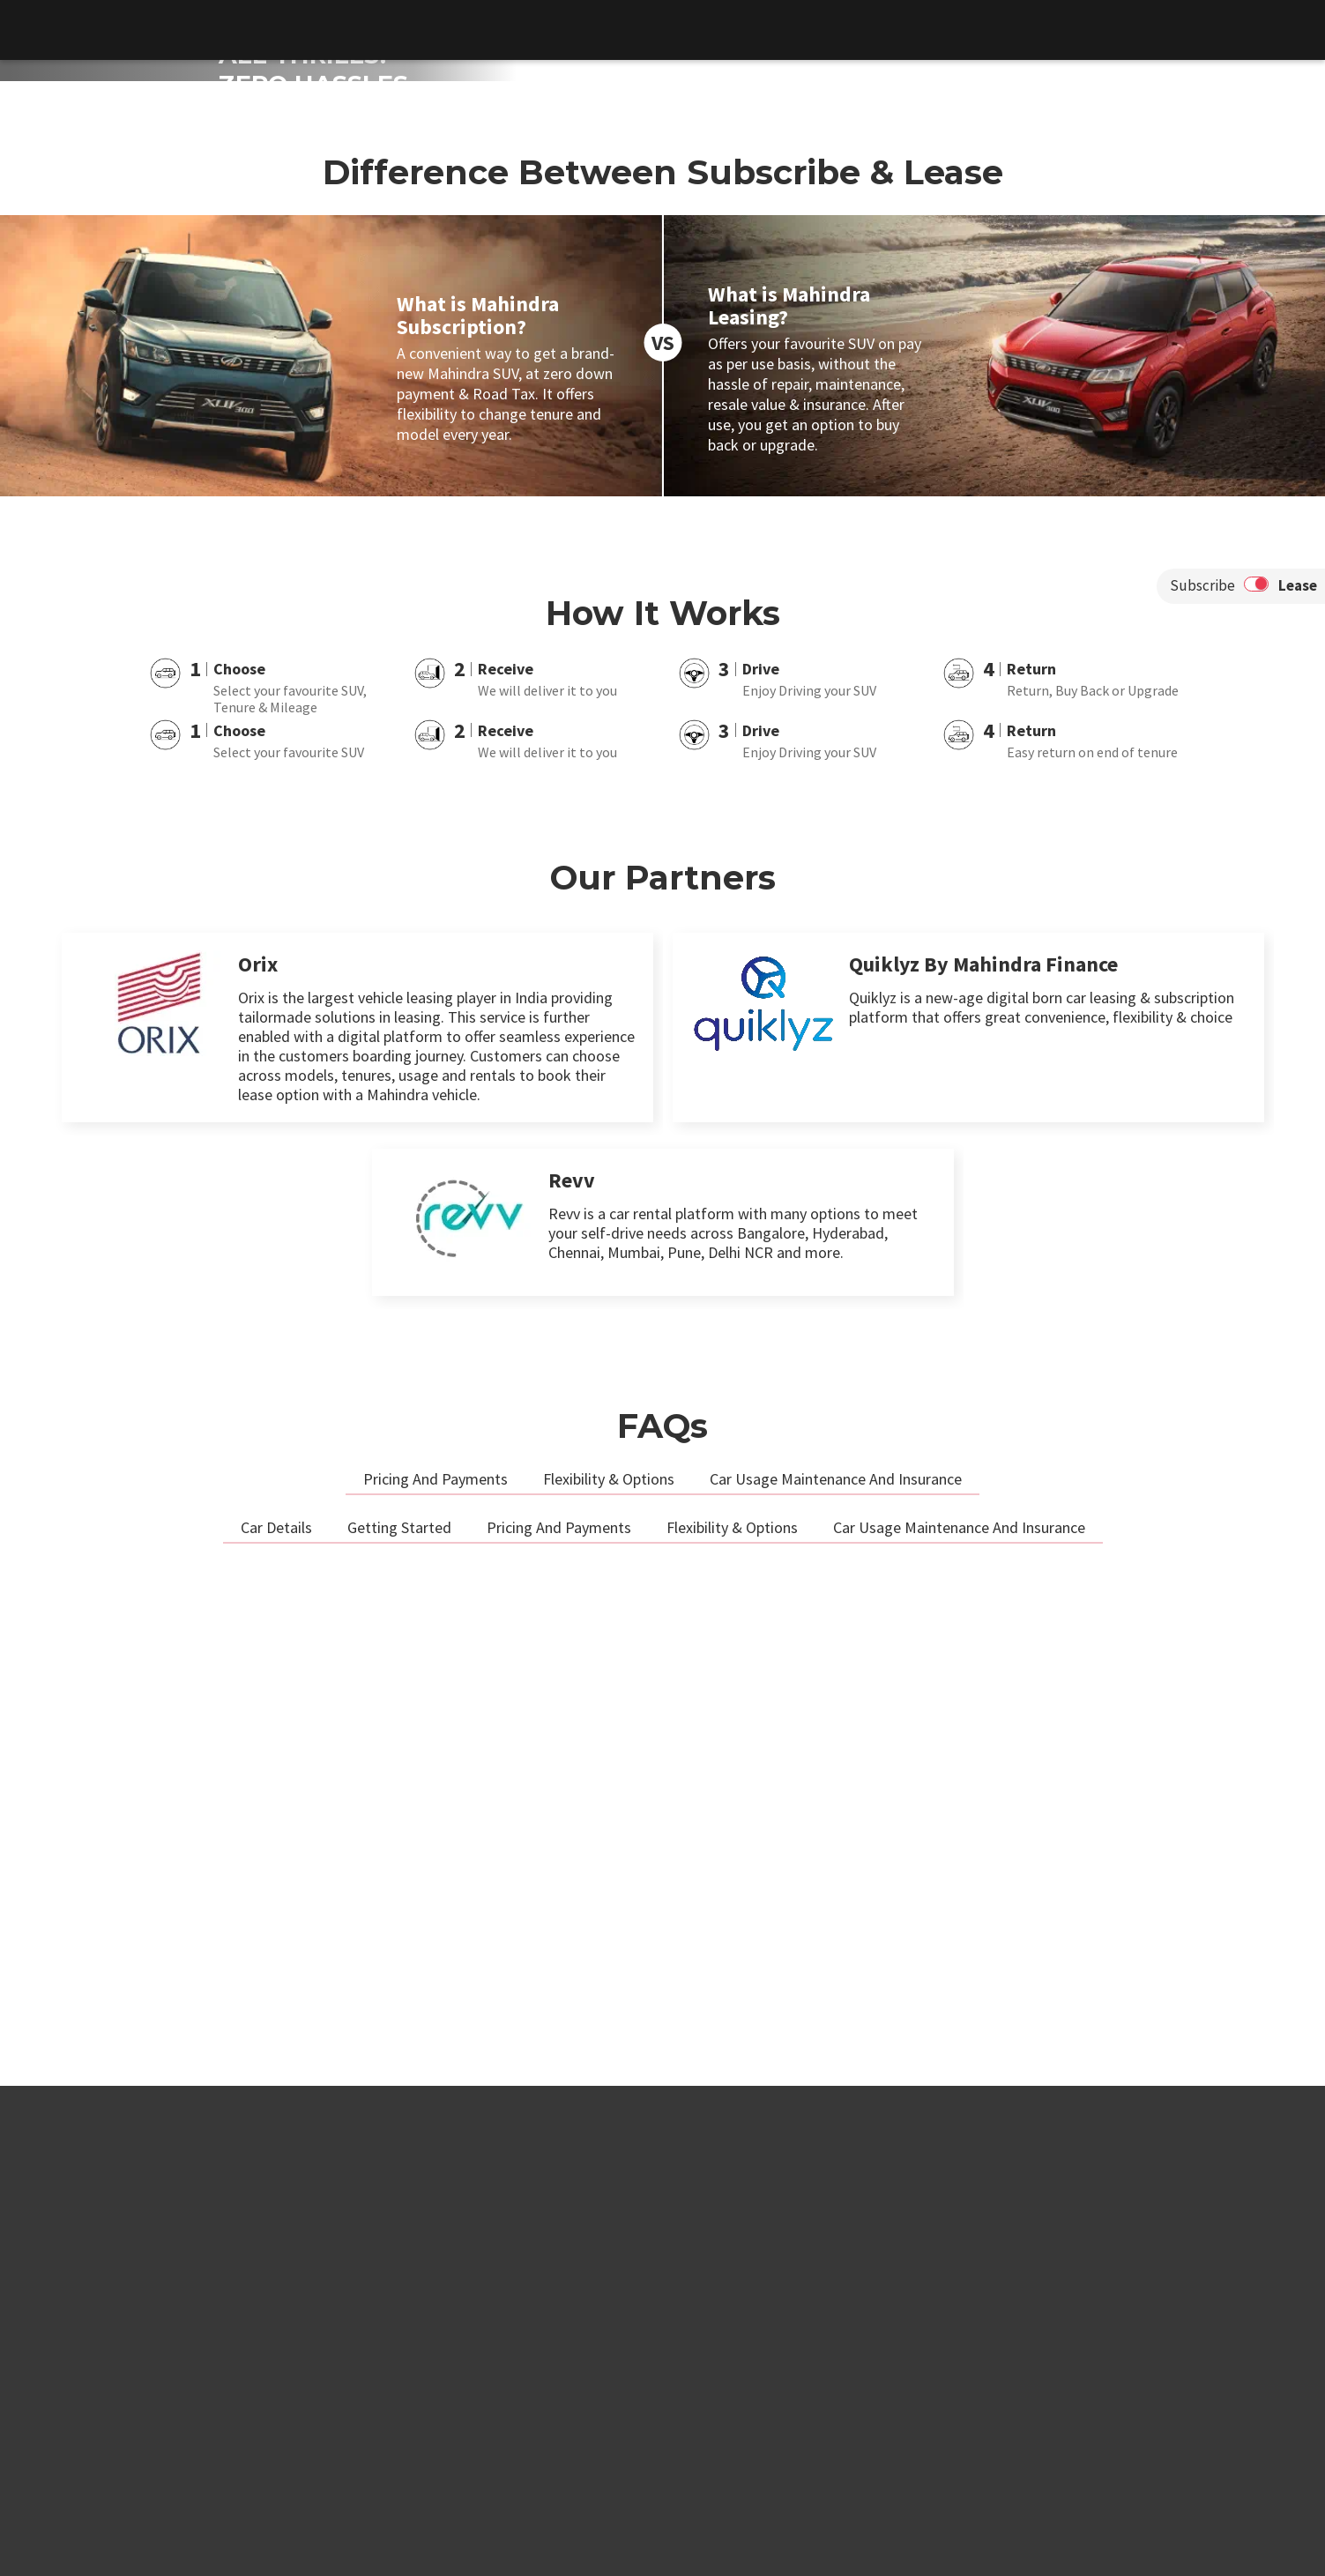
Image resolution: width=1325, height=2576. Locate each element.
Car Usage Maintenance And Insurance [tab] (836, 1969)
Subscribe (1202, 1075)
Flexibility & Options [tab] (608, 1969)
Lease (1297, 1075)
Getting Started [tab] (399, 2017)
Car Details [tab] (276, 2017)
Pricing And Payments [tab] (435, 1969)
